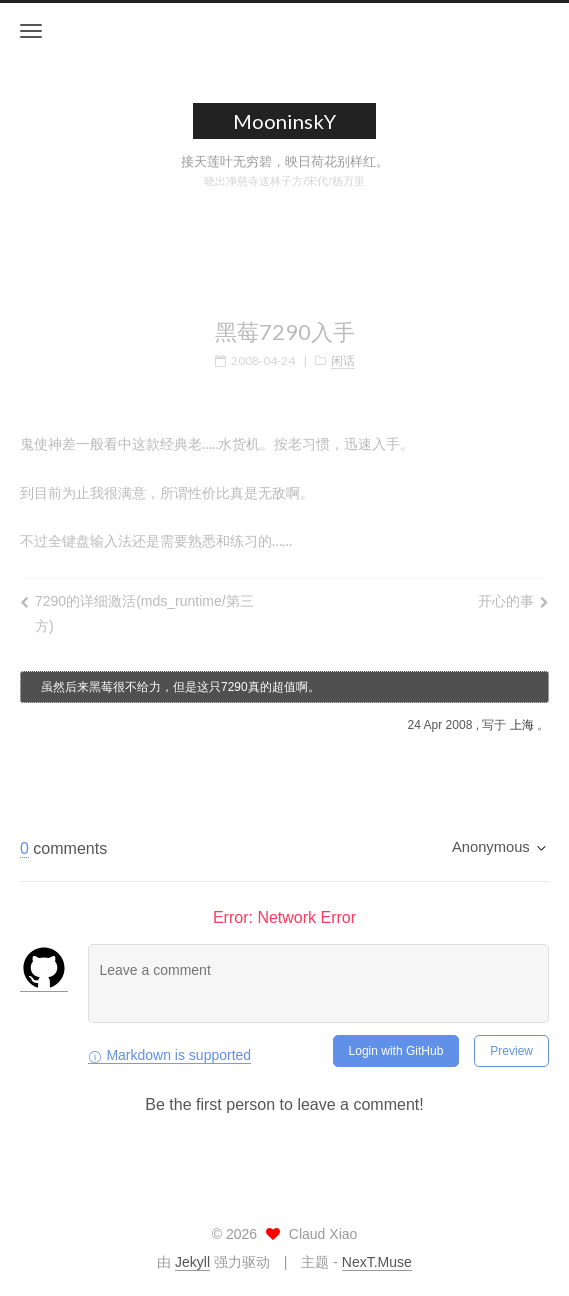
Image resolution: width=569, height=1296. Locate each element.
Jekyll (192, 1262)
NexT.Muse (377, 1262)
